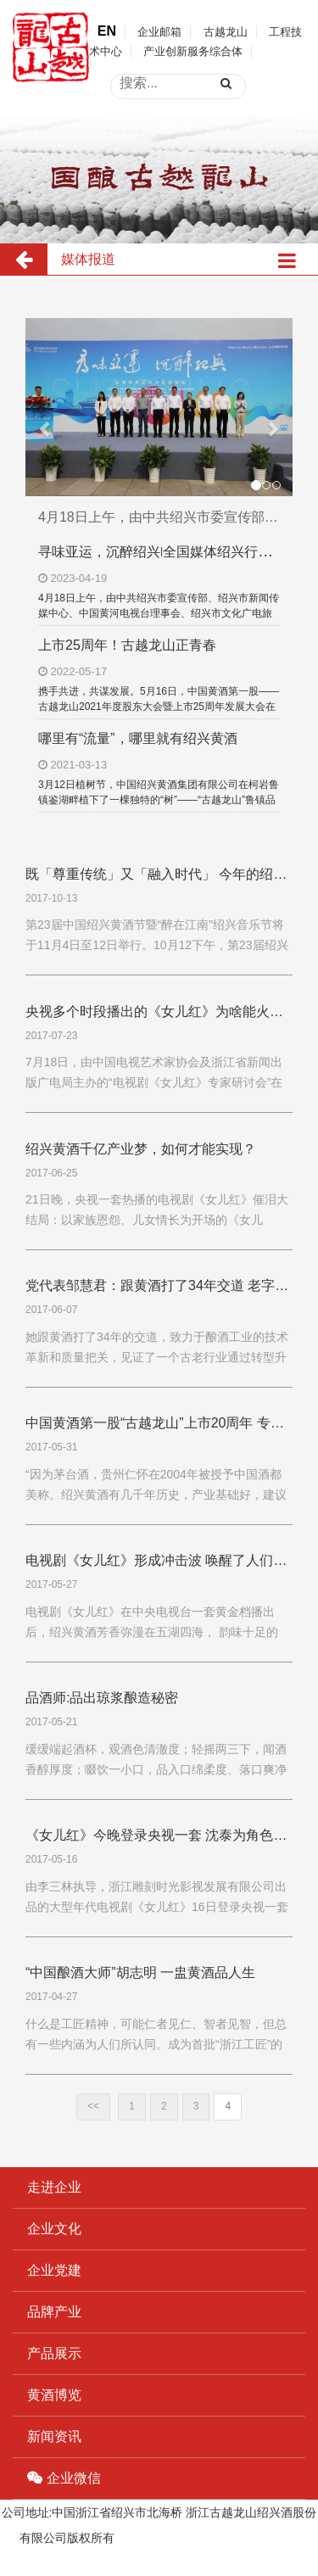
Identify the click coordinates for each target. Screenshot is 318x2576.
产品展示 (54, 2353)
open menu (292, 65)
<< (93, 2106)
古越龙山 (226, 31)
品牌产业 (54, 2312)
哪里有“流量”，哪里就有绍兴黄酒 (137, 738)
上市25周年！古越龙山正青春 (127, 645)
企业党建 (54, 2270)
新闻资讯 (54, 2436)
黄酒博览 (54, 2395)
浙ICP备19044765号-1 (176, 2538)
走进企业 (54, 2187)
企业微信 (63, 2478)
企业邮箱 (159, 31)
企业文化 (54, 2228)
